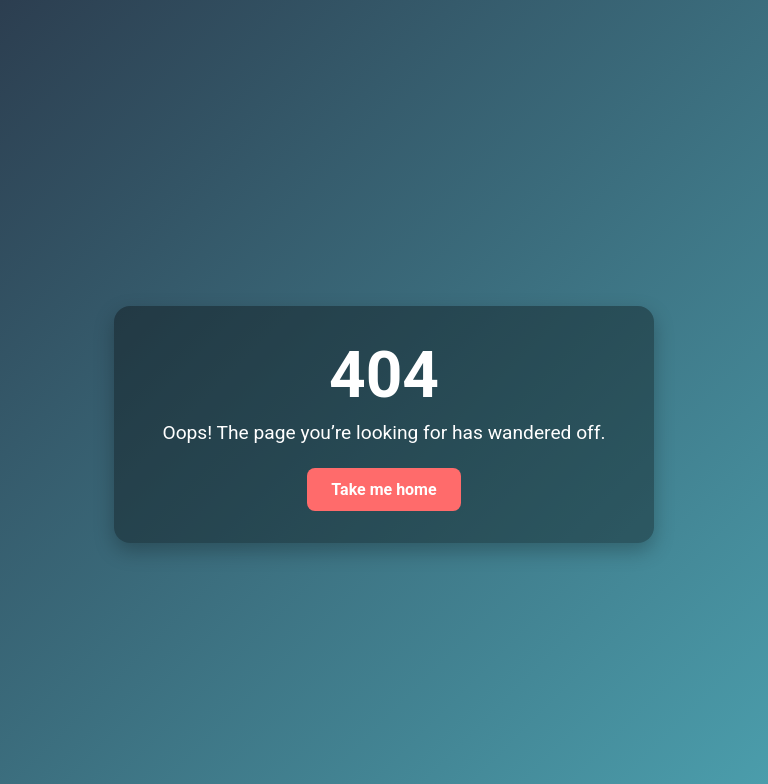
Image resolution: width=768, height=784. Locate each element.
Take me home (383, 489)
